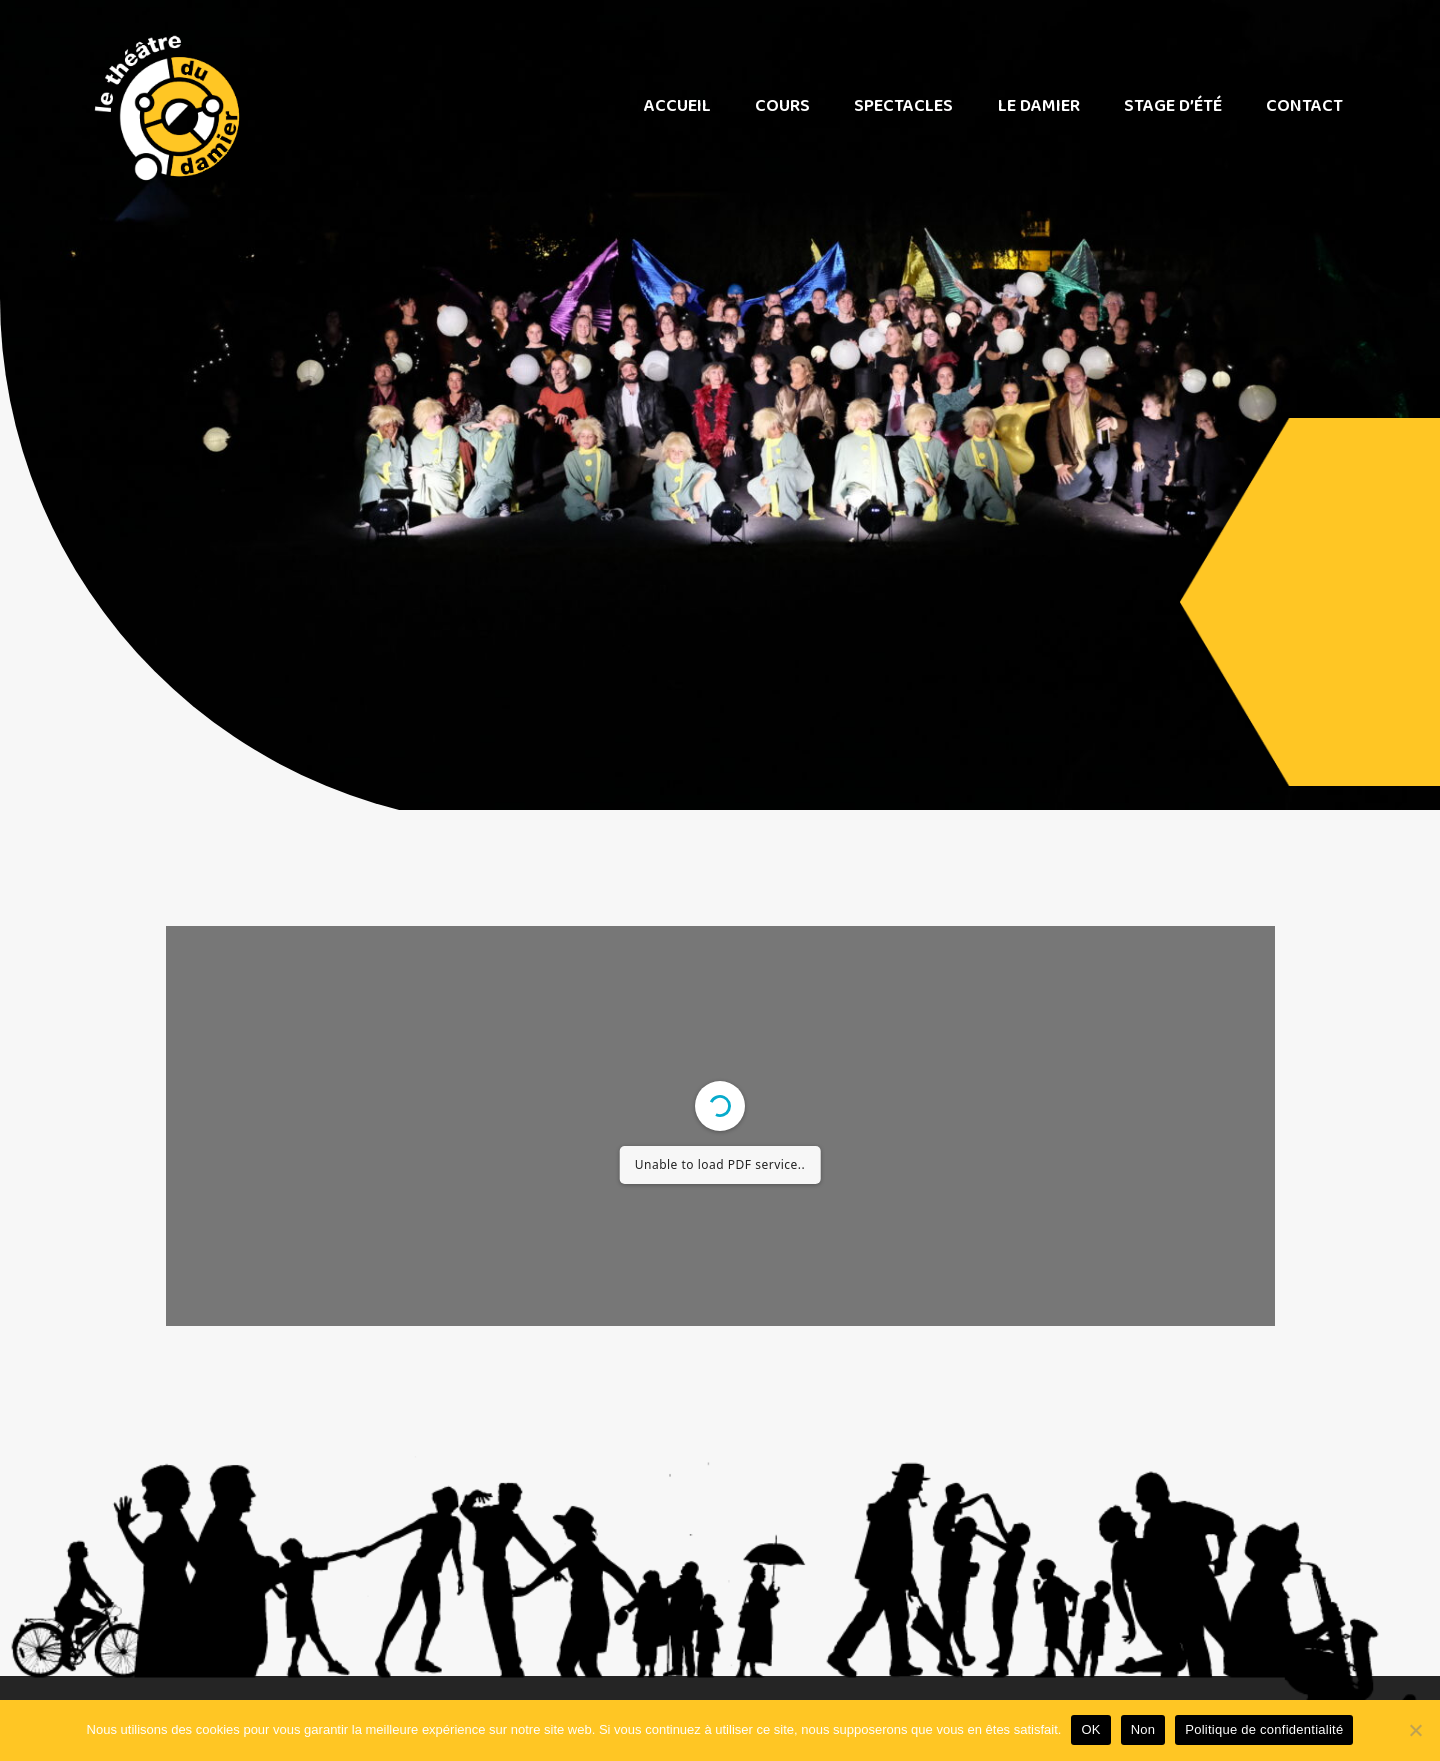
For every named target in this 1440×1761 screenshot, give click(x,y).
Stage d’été (1173, 106)
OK (1090, 1729)
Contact (1304, 106)
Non (1143, 1729)
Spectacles (903, 106)
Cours (782, 106)
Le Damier (1039, 106)
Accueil (677, 106)
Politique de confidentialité (1264, 1729)
